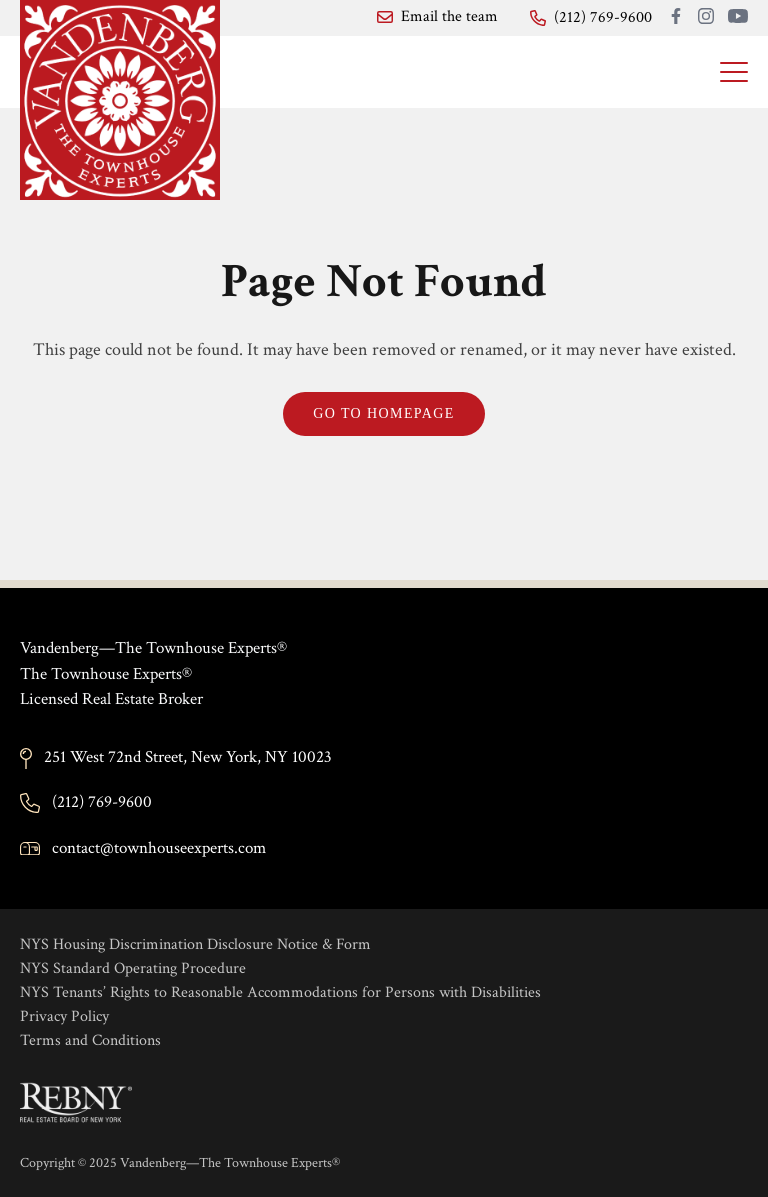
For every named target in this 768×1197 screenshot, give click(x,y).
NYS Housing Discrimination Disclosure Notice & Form (195, 944)
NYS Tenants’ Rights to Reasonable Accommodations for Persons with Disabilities (280, 992)
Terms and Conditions (90, 1040)
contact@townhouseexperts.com (159, 848)
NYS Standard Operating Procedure (133, 968)
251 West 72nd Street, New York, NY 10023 (188, 757)
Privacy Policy (64, 1016)
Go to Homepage (383, 413)
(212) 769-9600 (102, 802)
